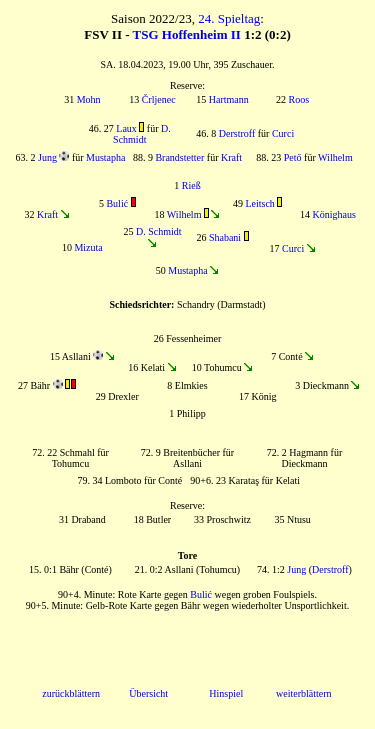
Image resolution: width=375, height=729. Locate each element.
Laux (126, 128)
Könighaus (333, 214)
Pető (293, 157)
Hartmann (229, 99)
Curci (283, 133)
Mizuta (88, 247)
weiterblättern (304, 693)
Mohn (89, 99)
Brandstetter (179, 157)
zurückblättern (71, 693)
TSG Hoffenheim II (187, 34)
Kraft (231, 157)
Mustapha (105, 157)
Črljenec (159, 99)
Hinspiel (226, 693)
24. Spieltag (229, 18)
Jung (47, 157)
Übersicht (148, 693)
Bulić (117, 203)
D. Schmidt (142, 134)
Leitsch (259, 203)
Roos (299, 99)
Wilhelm (335, 157)
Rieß (191, 185)
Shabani (225, 237)
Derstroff (237, 133)
